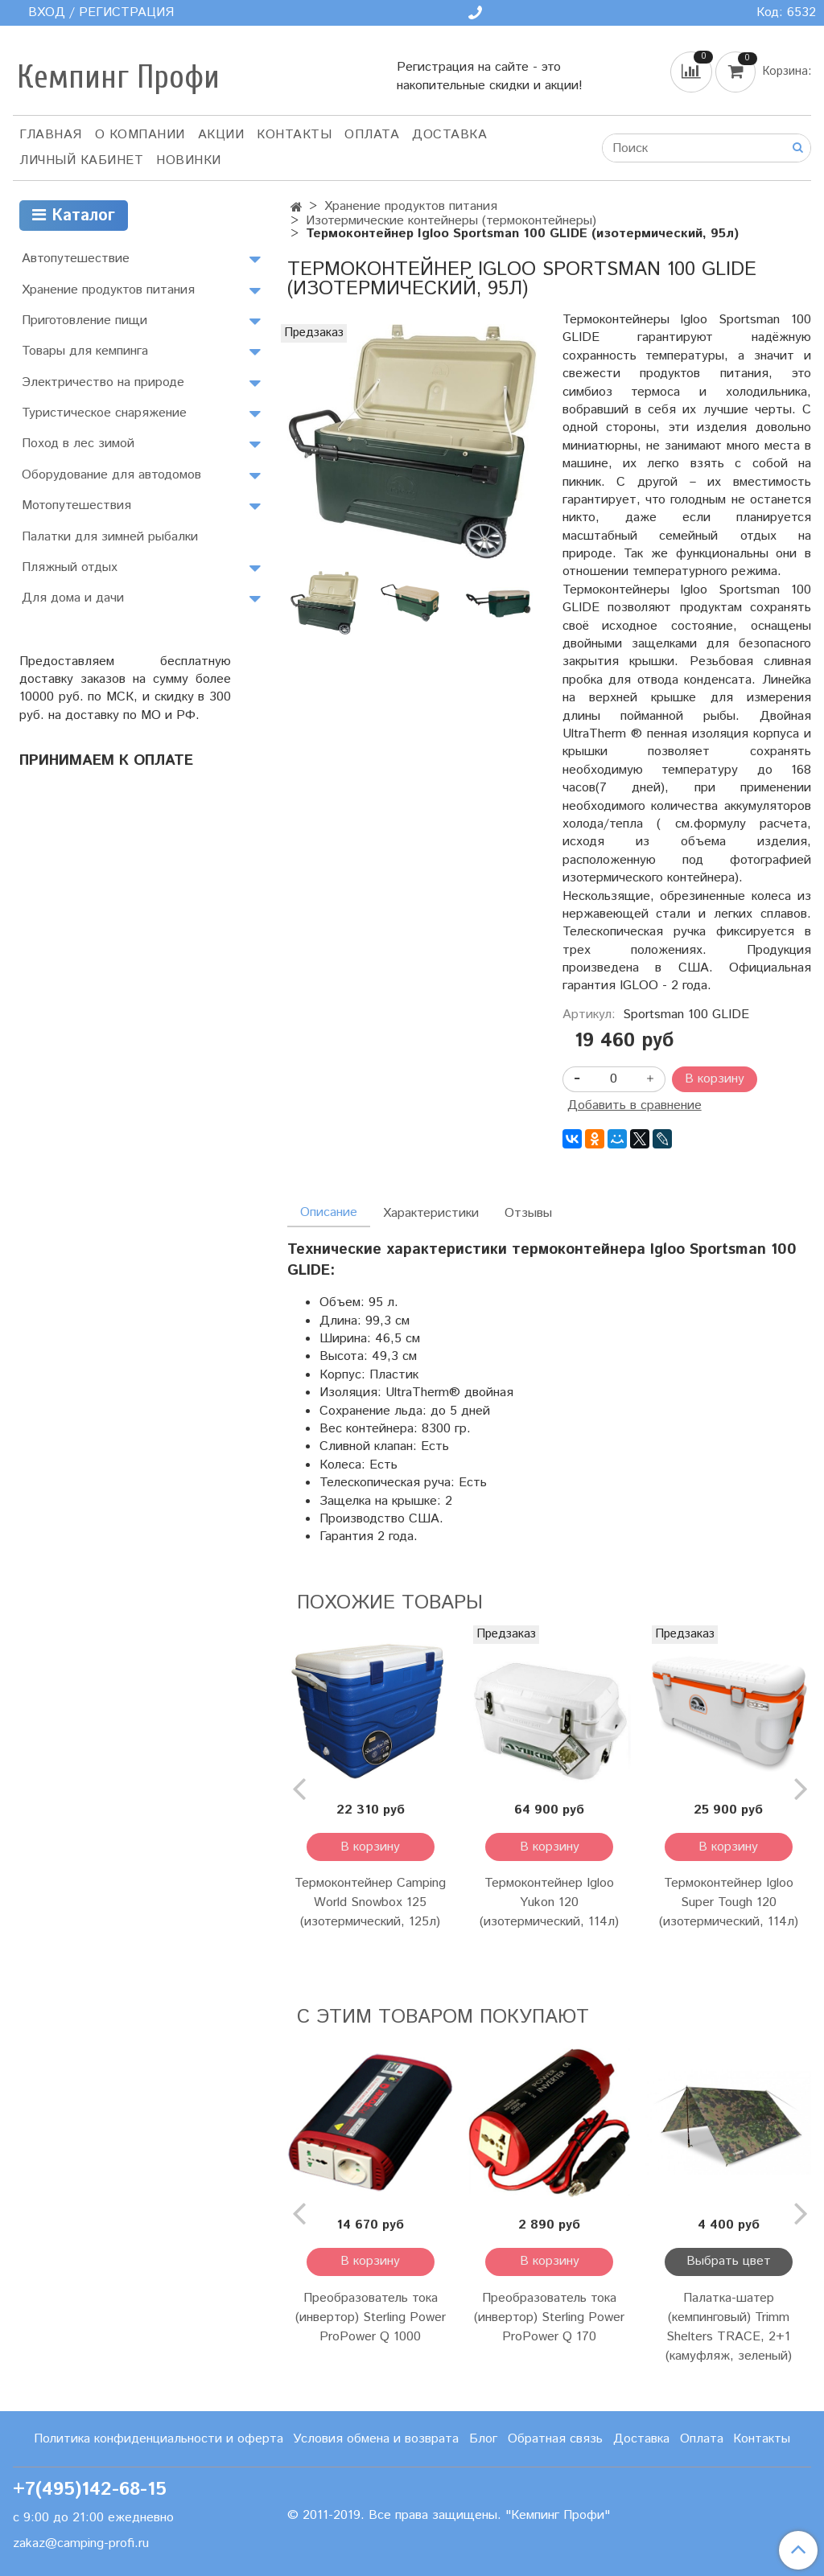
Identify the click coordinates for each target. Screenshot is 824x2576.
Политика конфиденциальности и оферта (158, 2439)
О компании (140, 134)
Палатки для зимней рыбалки (110, 537)
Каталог (73, 216)
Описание (328, 1212)
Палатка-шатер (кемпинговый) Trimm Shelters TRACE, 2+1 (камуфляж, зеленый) (728, 2327)
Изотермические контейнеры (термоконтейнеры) (451, 221)
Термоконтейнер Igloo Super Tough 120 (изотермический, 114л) (728, 1902)
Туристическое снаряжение (104, 413)
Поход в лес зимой (78, 443)
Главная (50, 134)
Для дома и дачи (73, 598)
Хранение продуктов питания (410, 206)
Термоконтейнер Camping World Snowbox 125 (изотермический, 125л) (370, 1902)
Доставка (449, 134)
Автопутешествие (76, 258)
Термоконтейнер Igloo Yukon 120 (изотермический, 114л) (549, 1902)
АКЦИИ (221, 134)
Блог (483, 2439)
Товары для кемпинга (85, 351)
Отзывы (528, 1213)
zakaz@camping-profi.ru (81, 2543)
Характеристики (431, 1213)
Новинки (188, 160)
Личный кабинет (81, 160)
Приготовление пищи (84, 320)
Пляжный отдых (69, 567)
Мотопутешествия (76, 505)
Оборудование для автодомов (111, 475)
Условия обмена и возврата (376, 2439)
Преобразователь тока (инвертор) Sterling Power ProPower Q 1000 (370, 2317)
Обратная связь (555, 2439)
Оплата (371, 134)
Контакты (294, 134)
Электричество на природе (103, 382)
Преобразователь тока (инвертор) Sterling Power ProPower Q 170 (549, 2317)
